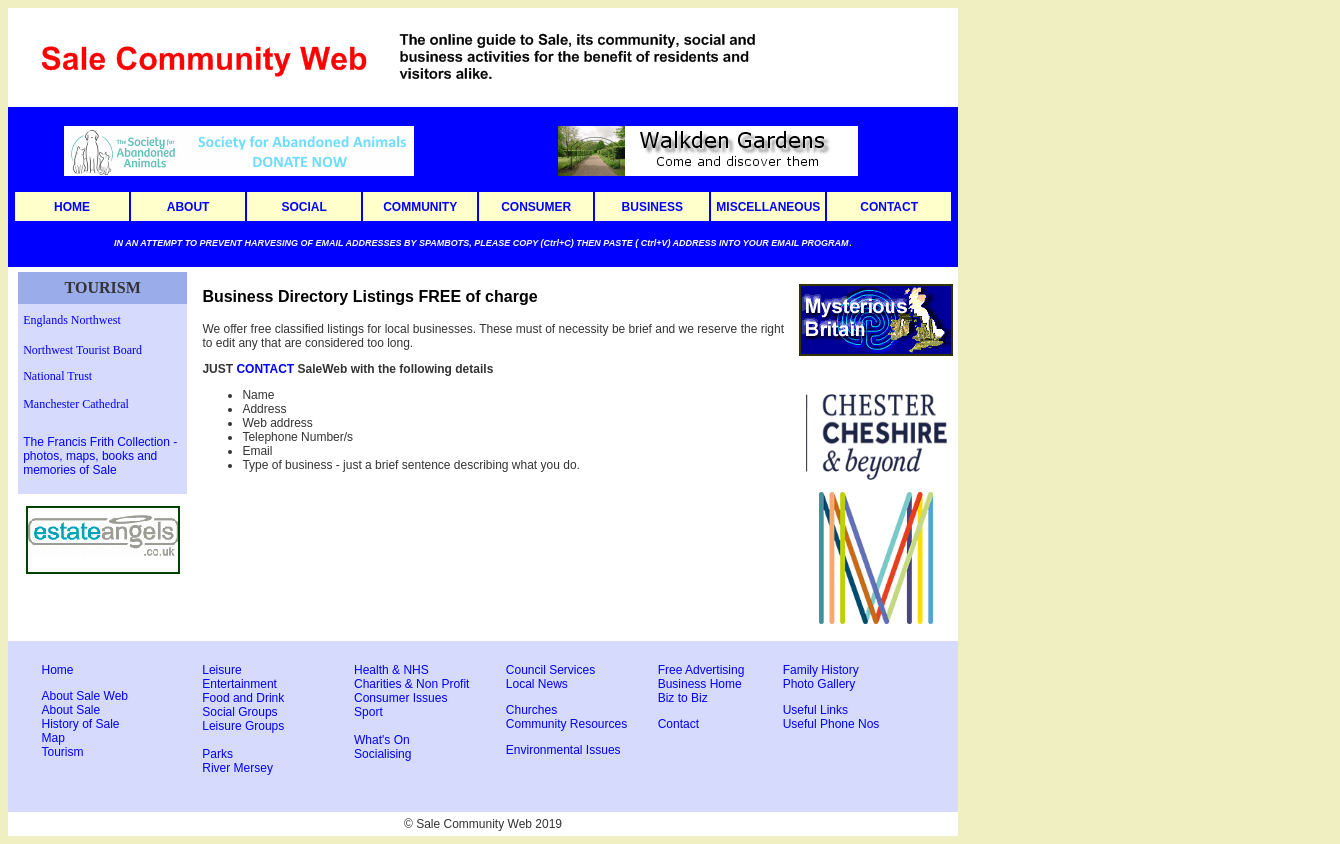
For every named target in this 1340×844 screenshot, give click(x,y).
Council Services (550, 670)
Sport (368, 712)
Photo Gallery (819, 684)
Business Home (700, 684)
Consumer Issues (400, 698)
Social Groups (239, 712)
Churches (531, 710)
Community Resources (566, 724)
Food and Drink (243, 698)
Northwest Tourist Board (82, 350)
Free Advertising (701, 670)
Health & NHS (391, 670)
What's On (382, 740)
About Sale (71, 710)
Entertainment (239, 684)
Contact (678, 724)
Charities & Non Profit (411, 684)
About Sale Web (85, 696)
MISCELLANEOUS (768, 207)
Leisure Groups (243, 726)
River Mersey (237, 768)
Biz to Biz (683, 698)
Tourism (63, 752)
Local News (537, 684)
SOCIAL (303, 207)
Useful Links (815, 710)
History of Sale (81, 724)
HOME (72, 207)
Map (53, 738)
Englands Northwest (72, 320)
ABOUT (188, 207)
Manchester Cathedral (76, 404)
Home (58, 670)
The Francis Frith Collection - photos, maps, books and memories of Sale (100, 456)
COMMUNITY (420, 207)
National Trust (57, 376)
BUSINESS (652, 207)
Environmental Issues (563, 750)
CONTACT (889, 207)
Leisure (221, 670)
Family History (821, 670)
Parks (217, 754)
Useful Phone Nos (831, 724)
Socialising (382, 754)
